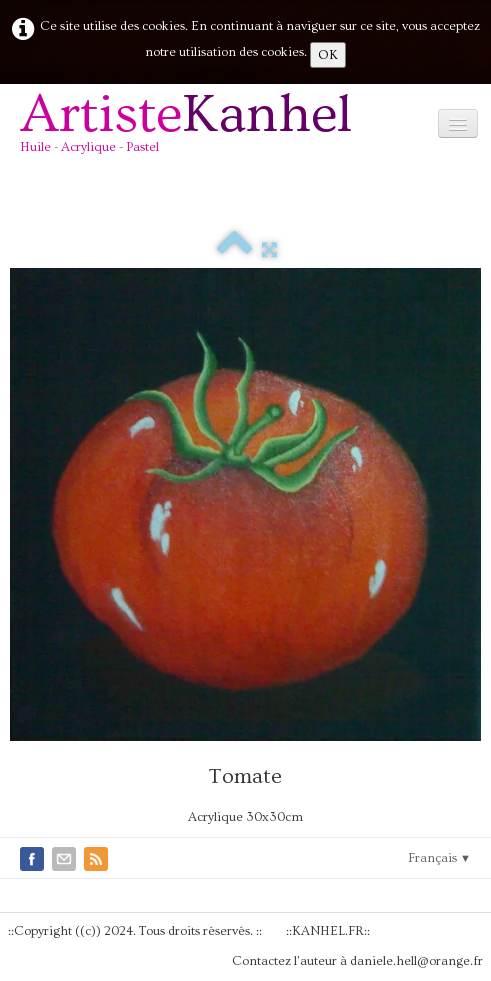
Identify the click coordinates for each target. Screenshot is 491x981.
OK (328, 55)
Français (439, 858)
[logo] (193, 130)
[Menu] (458, 123)
